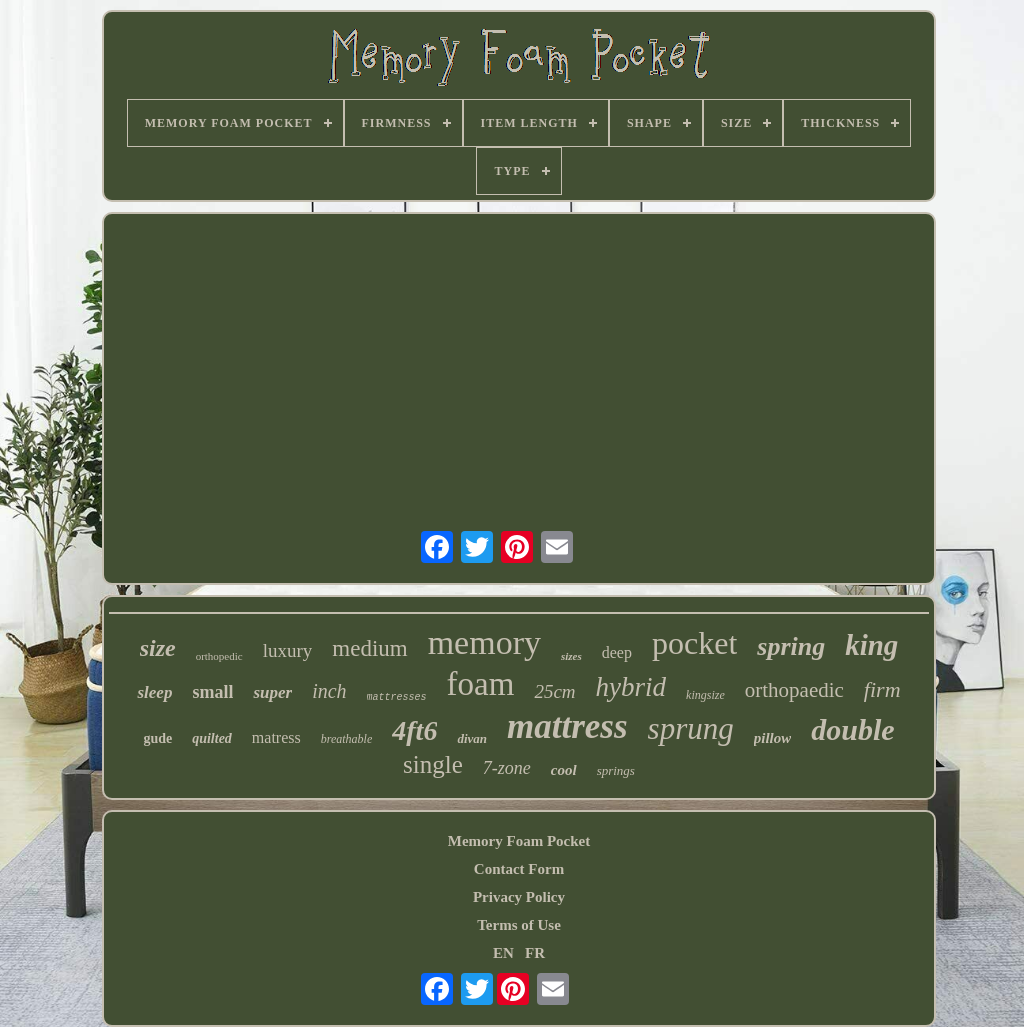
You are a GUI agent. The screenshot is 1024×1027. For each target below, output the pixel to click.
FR (535, 953)
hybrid (631, 687)
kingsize (705, 695)
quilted (212, 738)
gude (157, 738)
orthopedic (219, 656)
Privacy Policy (519, 897)
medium (369, 648)
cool (564, 770)
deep (617, 652)
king (871, 645)
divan (472, 738)
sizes (571, 656)
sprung (691, 728)
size (158, 648)
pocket (694, 643)
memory (484, 642)
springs (616, 770)
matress (276, 737)
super (272, 692)
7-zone (507, 768)
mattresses (397, 697)
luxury (288, 650)
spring (791, 646)
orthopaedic (794, 690)
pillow (773, 738)
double (852, 729)
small (212, 692)
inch (329, 691)
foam (481, 684)
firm (882, 689)
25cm (554, 691)
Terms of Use (519, 925)
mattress (567, 726)
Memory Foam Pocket (519, 841)
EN (503, 953)
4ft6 (414, 730)
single (433, 764)
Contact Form (519, 869)
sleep (154, 692)
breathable (347, 739)
